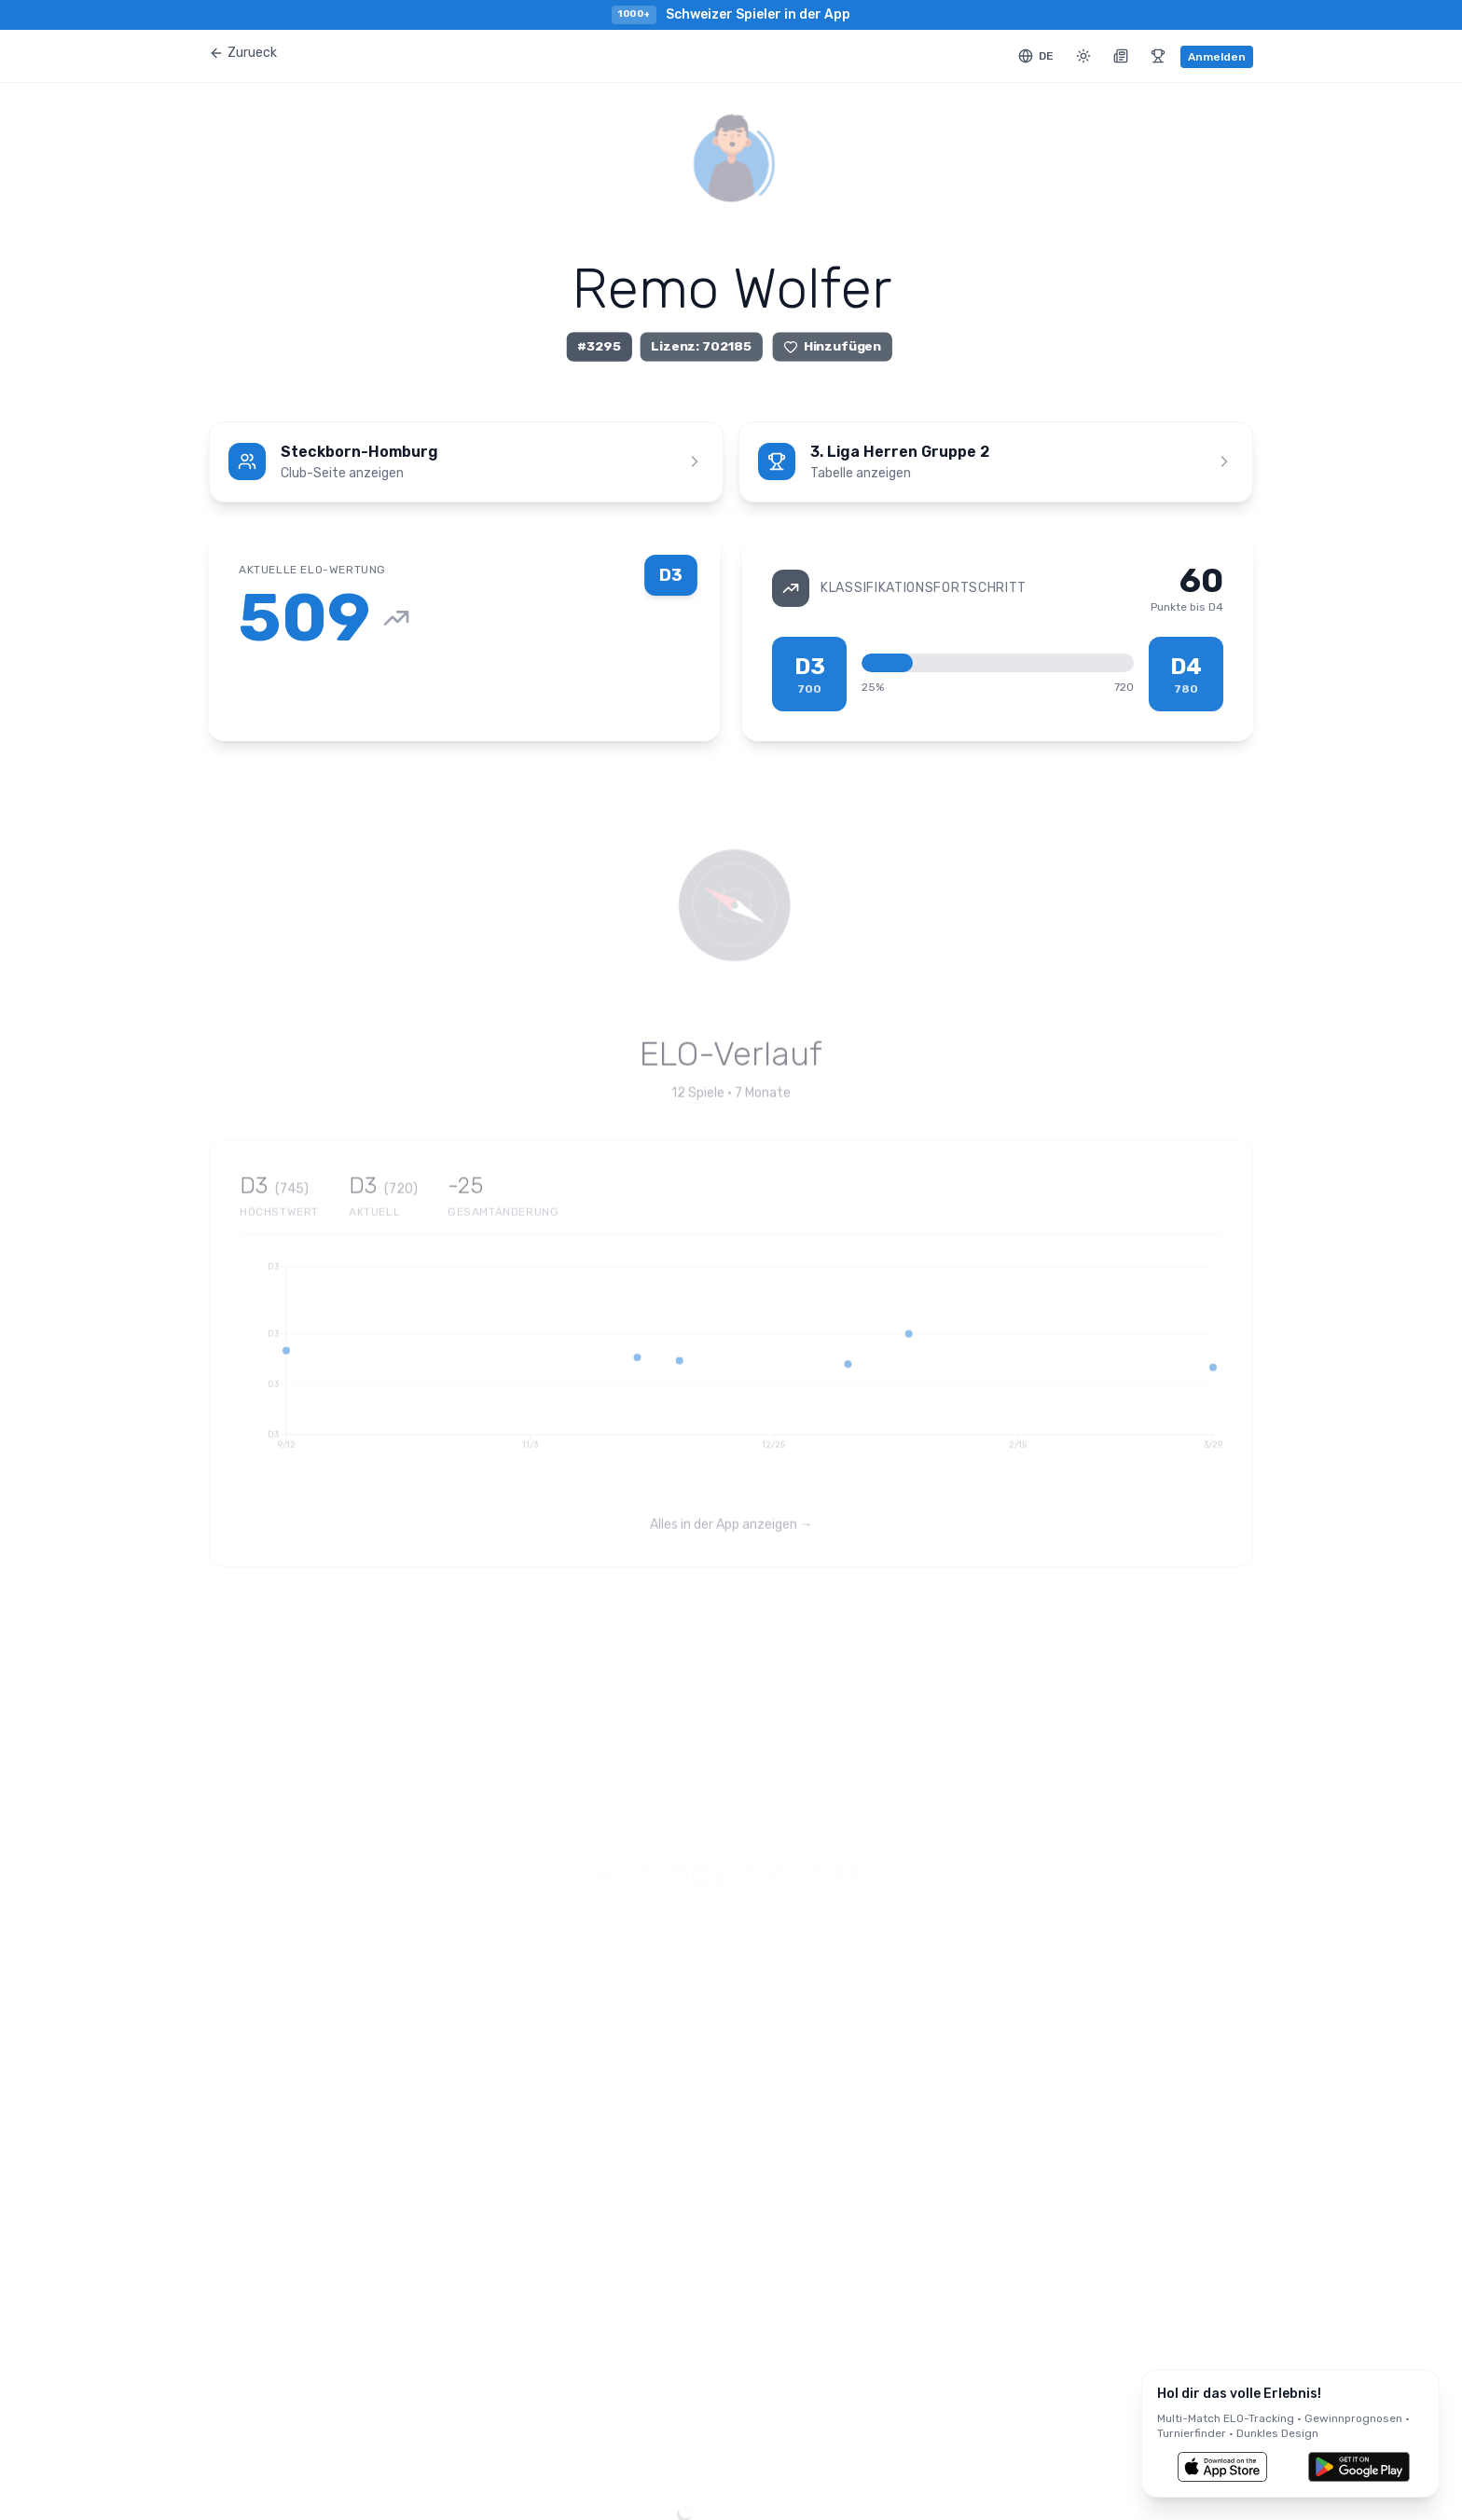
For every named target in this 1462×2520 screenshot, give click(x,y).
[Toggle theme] (1083, 56)
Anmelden (1217, 56)
